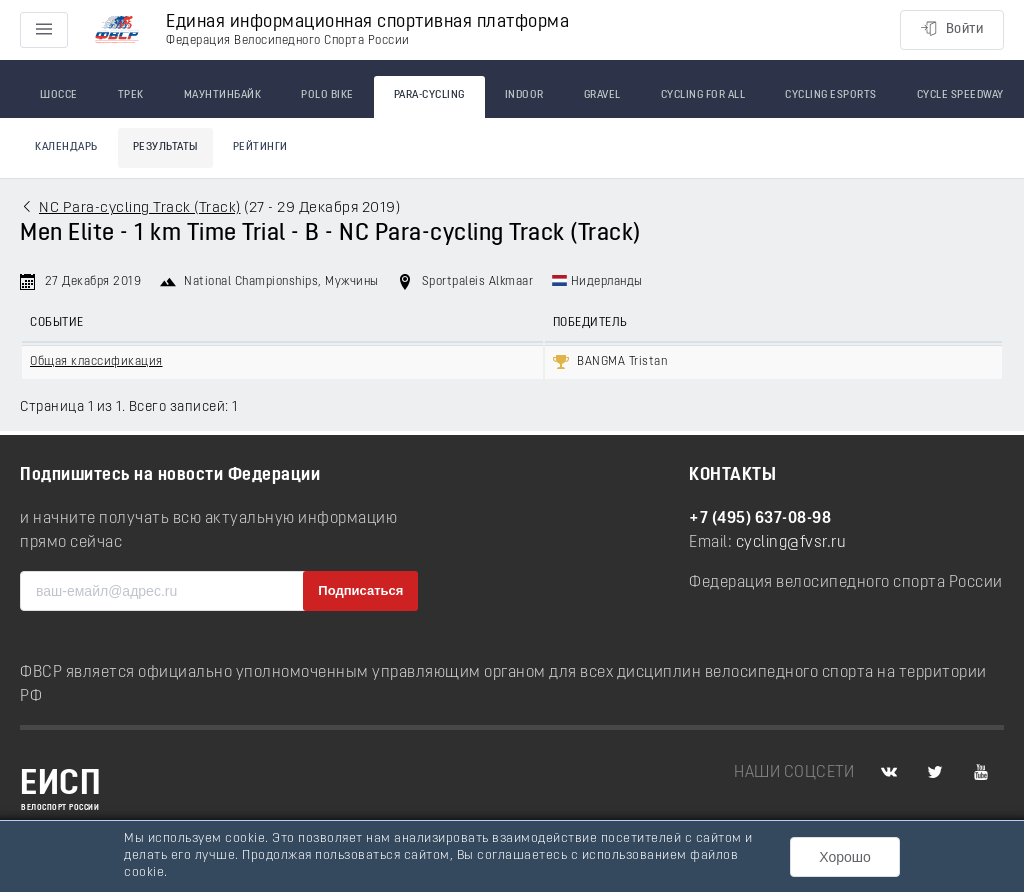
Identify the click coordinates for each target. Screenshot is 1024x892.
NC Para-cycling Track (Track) (140, 208)
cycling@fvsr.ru (791, 543)
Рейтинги (260, 147)
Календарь (66, 147)
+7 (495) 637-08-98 (760, 519)
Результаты (165, 147)
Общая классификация (96, 362)
